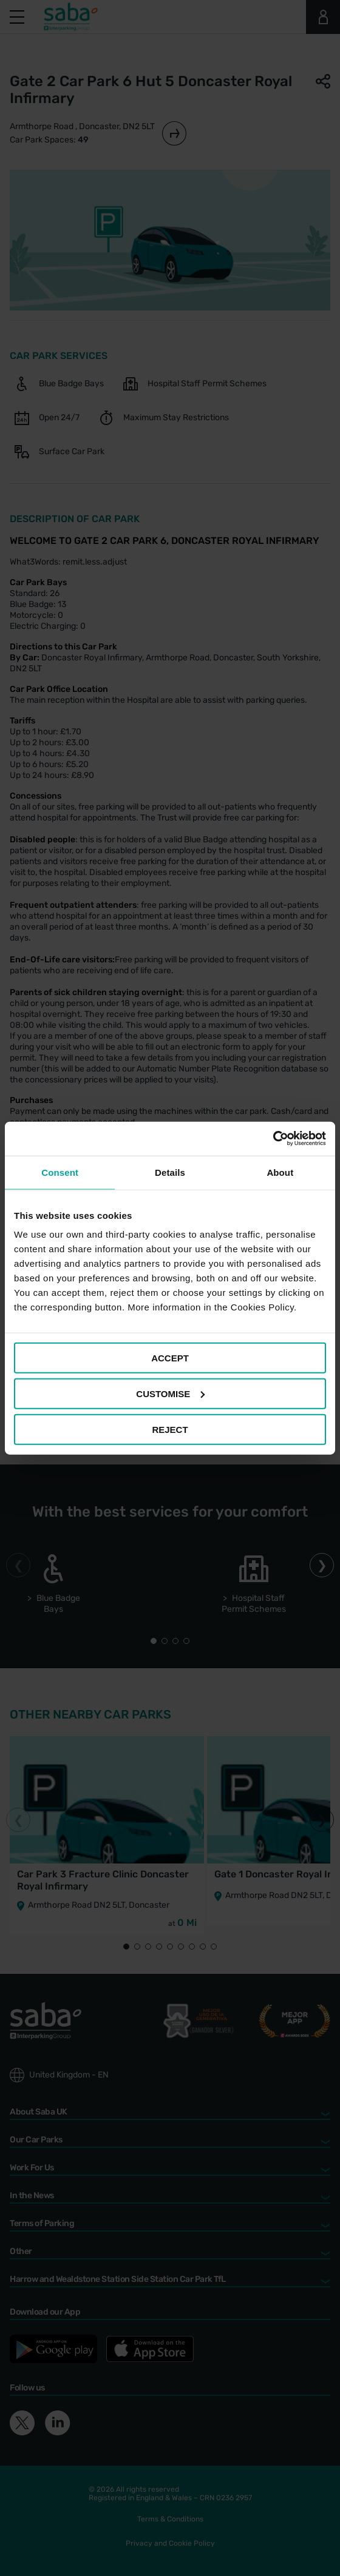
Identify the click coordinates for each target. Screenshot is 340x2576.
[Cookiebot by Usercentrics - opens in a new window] (273, 1139)
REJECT (170, 1429)
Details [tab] (170, 1172)
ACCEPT (170, 1358)
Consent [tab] (59, 1172)
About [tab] (280, 1172)
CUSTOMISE (170, 1393)
